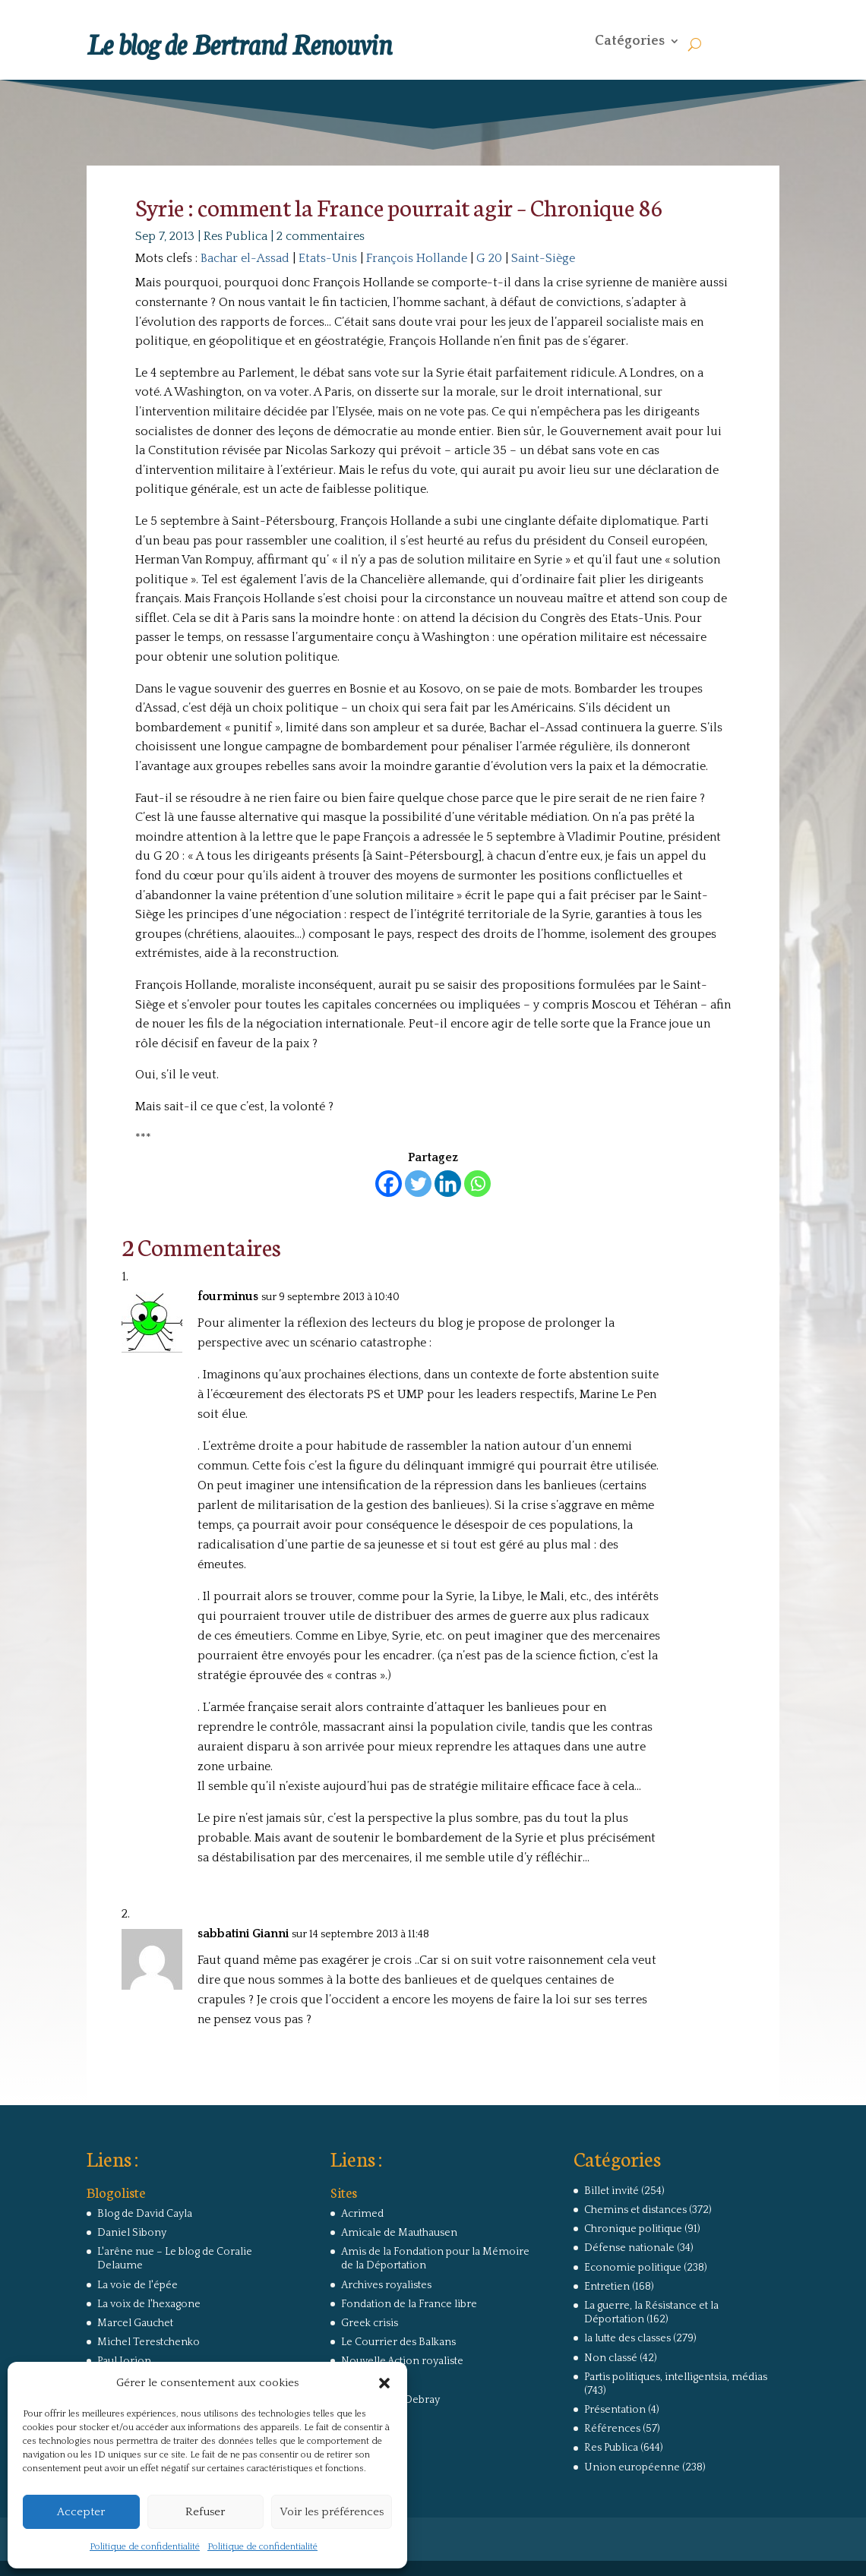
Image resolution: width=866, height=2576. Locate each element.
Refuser (205, 2511)
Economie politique (632, 2268)
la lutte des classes (627, 2338)
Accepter (81, 2511)
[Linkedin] (448, 1183)
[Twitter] (418, 1183)
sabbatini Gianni (243, 1933)
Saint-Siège (543, 258)
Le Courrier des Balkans (398, 2342)
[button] (384, 2383)
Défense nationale (629, 2248)
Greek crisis (369, 2323)
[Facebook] (388, 1183)
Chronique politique (633, 2229)
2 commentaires (321, 236)
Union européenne (632, 2467)
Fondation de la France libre (409, 2304)
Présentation (615, 2410)
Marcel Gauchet (135, 2323)
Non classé (610, 2358)
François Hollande (416, 258)
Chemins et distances (635, 2210)
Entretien (607, 2287)
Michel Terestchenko (148, 2342)
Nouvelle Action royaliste (402, 2361)
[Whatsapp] (477, 1183)
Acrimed (362, 2214)
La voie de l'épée (137, 2285)
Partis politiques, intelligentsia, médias (675, 2377)
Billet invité (611, 2191)
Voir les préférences (332, 2511)
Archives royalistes (386, 2285)
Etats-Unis (328, 258)
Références (612, 2429)
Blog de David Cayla (144, 2214)
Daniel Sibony (131, 2233)
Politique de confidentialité (145, 2547)
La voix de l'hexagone (149, 2304)
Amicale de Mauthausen (399, 2233)
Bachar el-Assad (245, 258)
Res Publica (235, 236)
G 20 (489, 258)
